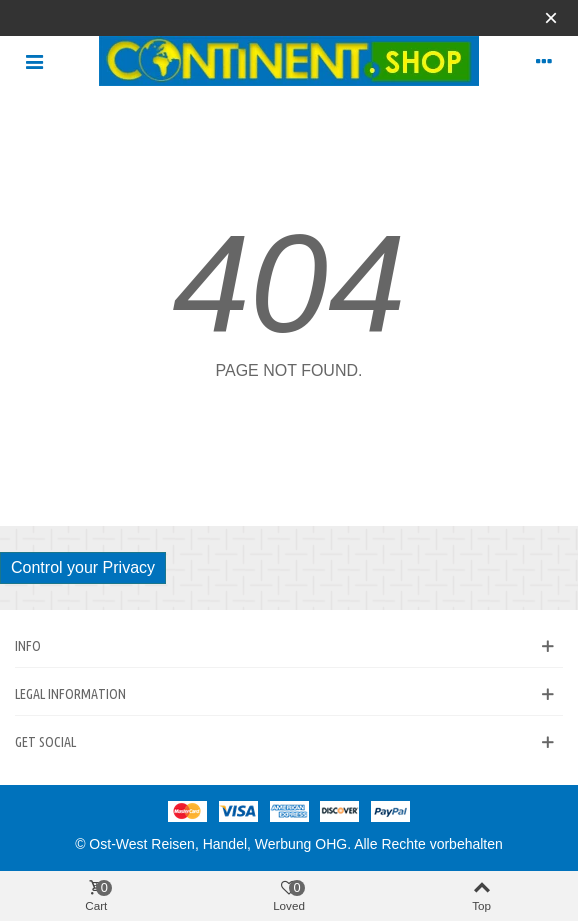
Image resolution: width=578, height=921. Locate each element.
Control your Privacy (83, 567)
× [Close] (551, 17)
